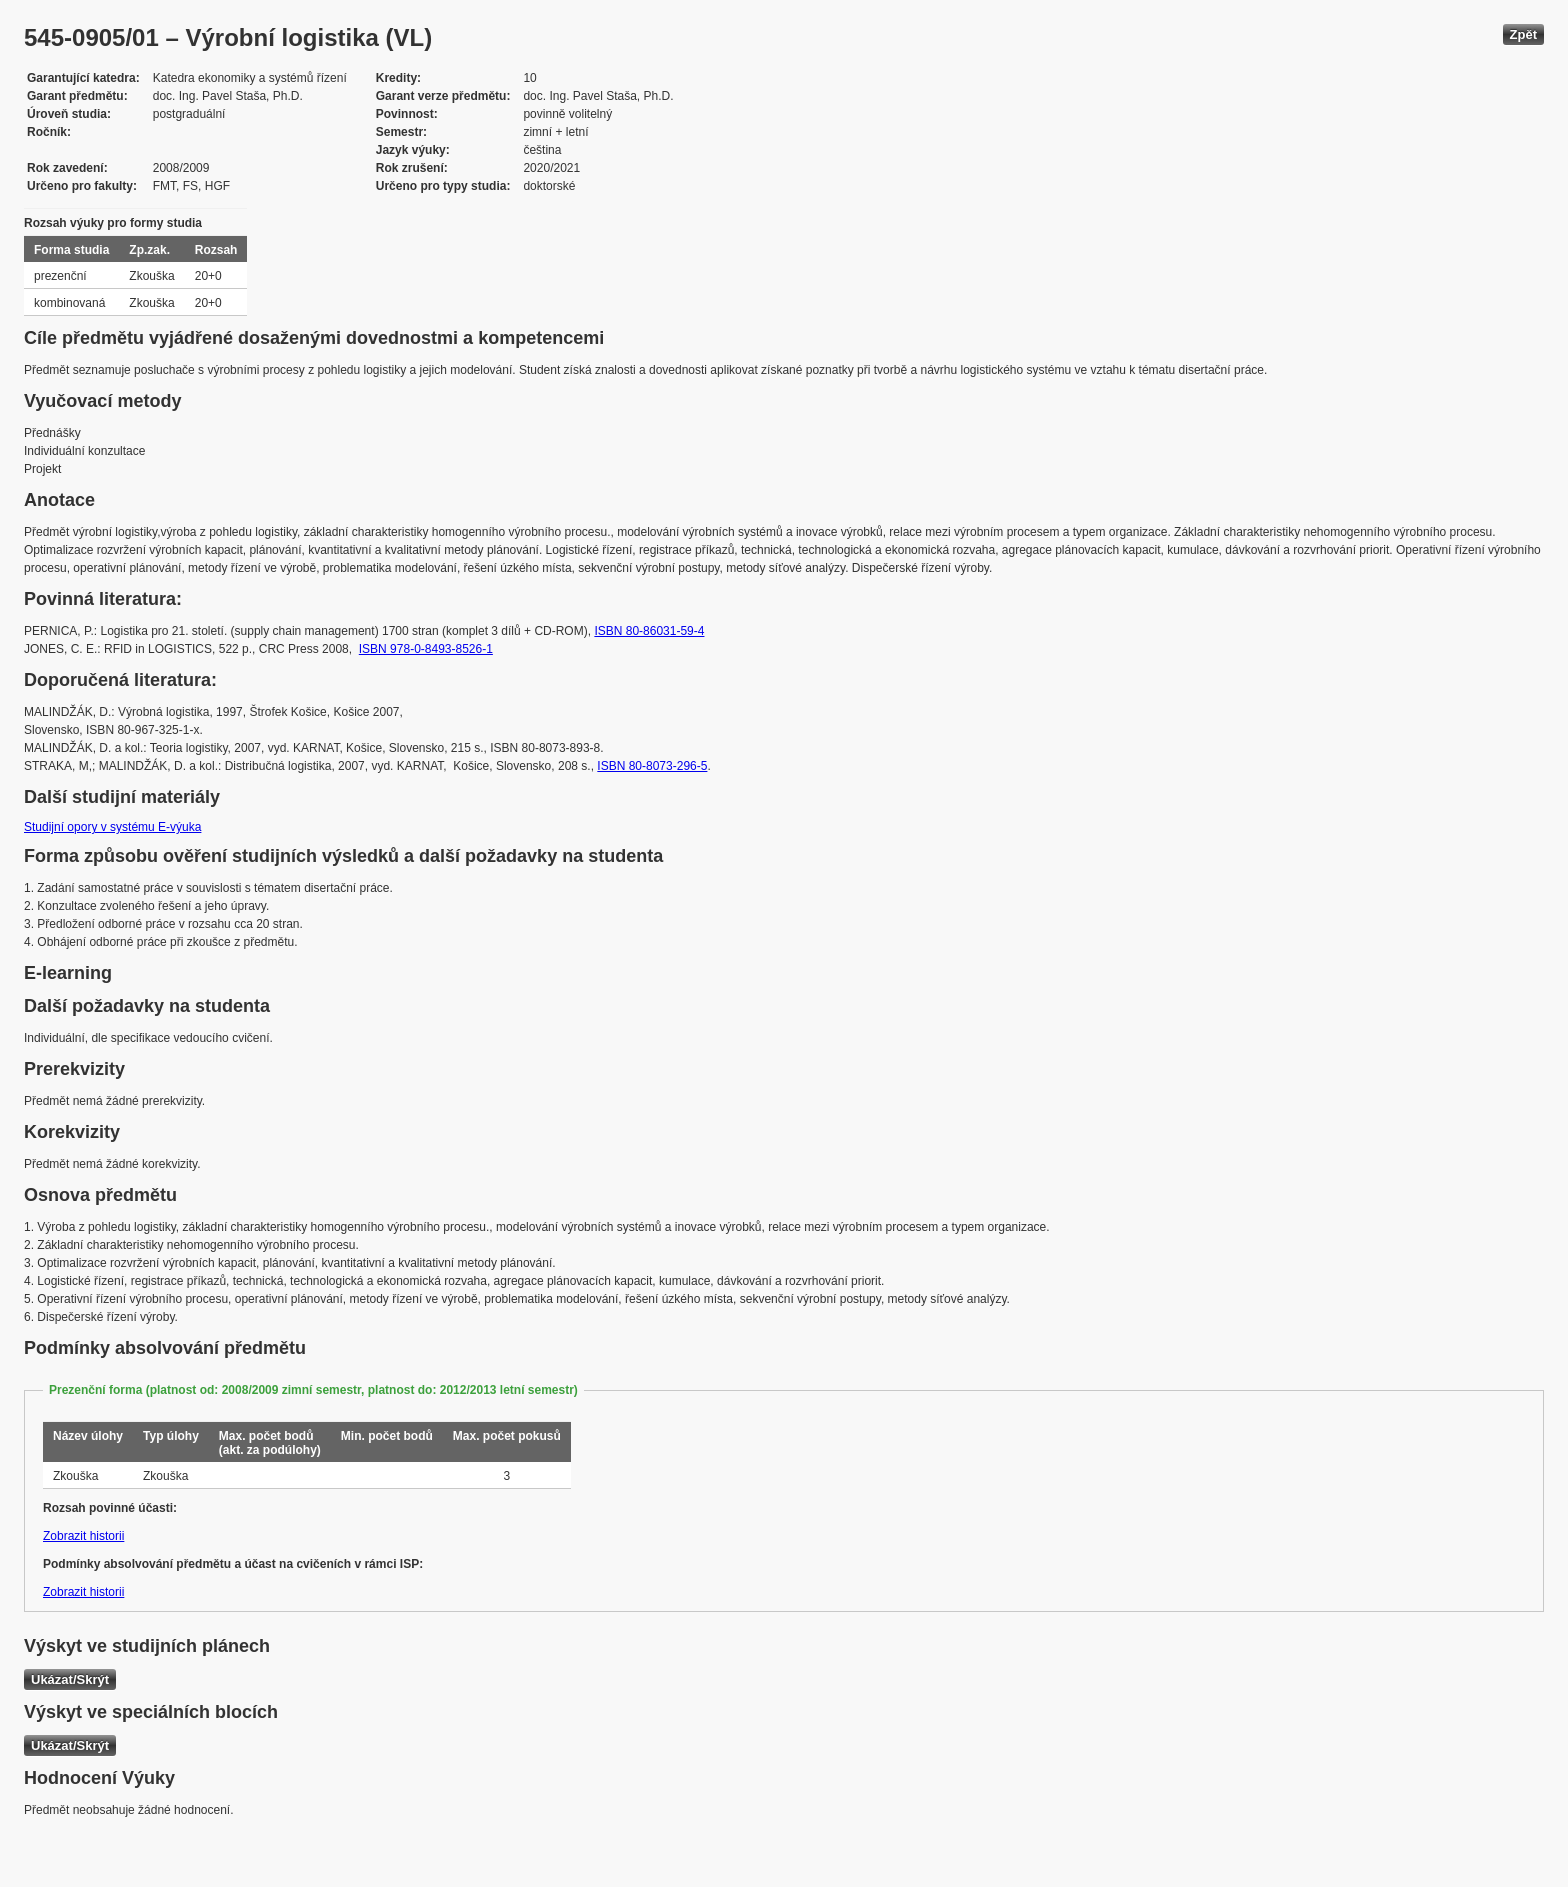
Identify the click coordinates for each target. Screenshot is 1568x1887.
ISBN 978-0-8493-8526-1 (426, 649)
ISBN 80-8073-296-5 (652, 766)
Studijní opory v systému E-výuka (112, 827)
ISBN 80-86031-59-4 (649, 631)
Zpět (1523, 34)
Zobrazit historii (83, 1536)
